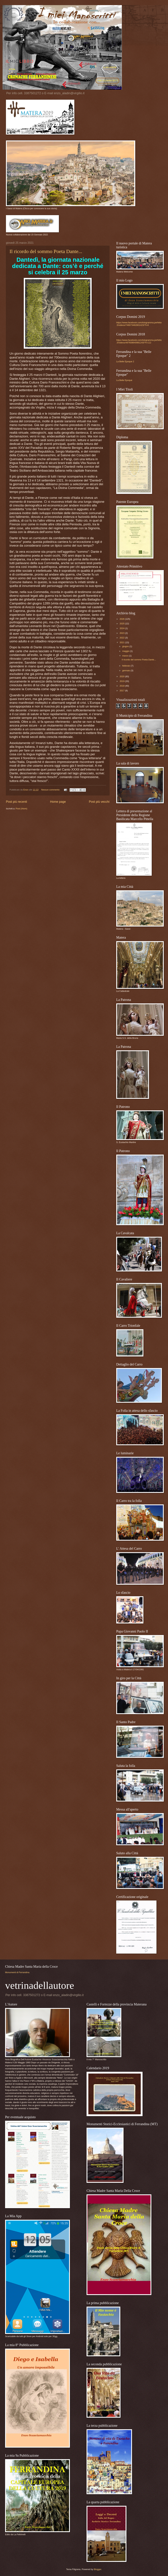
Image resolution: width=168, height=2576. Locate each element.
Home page (58, 801)
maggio (126, 651)
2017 (122, 690)
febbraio (126, 665)
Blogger (97, 2569)
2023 (122, 633)
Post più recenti (16, 801)
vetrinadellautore (39, 1985)
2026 (122, 619)
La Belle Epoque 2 (125, 361)
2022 (122, 637)
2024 (122, 628)
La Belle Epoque (124, 380)
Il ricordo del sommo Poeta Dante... (46, 251)
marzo (125, 655)
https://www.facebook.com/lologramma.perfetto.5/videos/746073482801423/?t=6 (139, 323)
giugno (125, 646)
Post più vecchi (99, 801)
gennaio (126, 670)
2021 (122, 642)
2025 (122, 623)
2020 (122, 676)
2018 (122, 686)
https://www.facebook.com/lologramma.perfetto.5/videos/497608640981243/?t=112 (139, 341)
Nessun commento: (51, 789)
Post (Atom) (21, 808)
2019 (122, 681)
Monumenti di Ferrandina (17, 1972)
